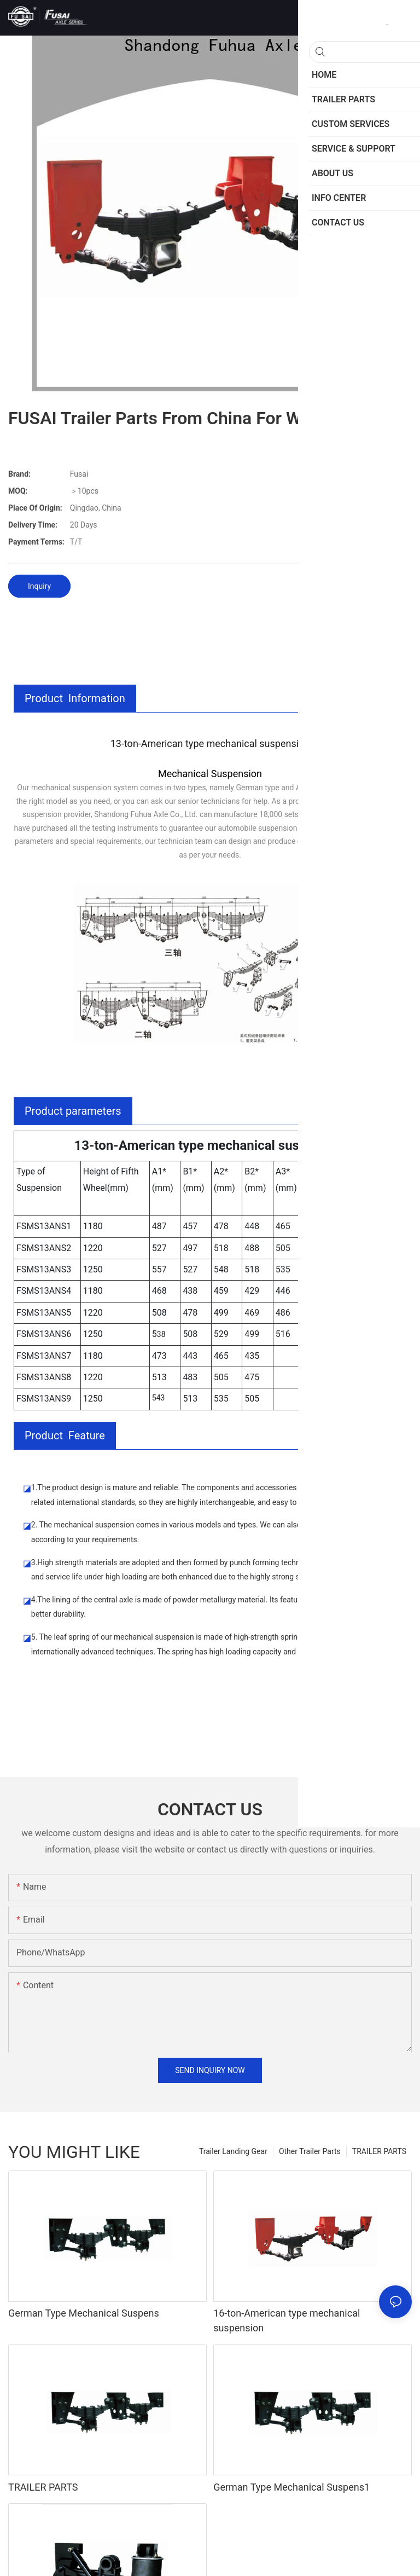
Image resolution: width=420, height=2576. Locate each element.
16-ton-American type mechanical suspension (286, 2320)
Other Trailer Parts (310, 2151)
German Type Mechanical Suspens (83, 2313)
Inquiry (39, 586)
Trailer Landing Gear (233, 2151)
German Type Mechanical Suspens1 (291, 2487)
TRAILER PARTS (379, 2151)
